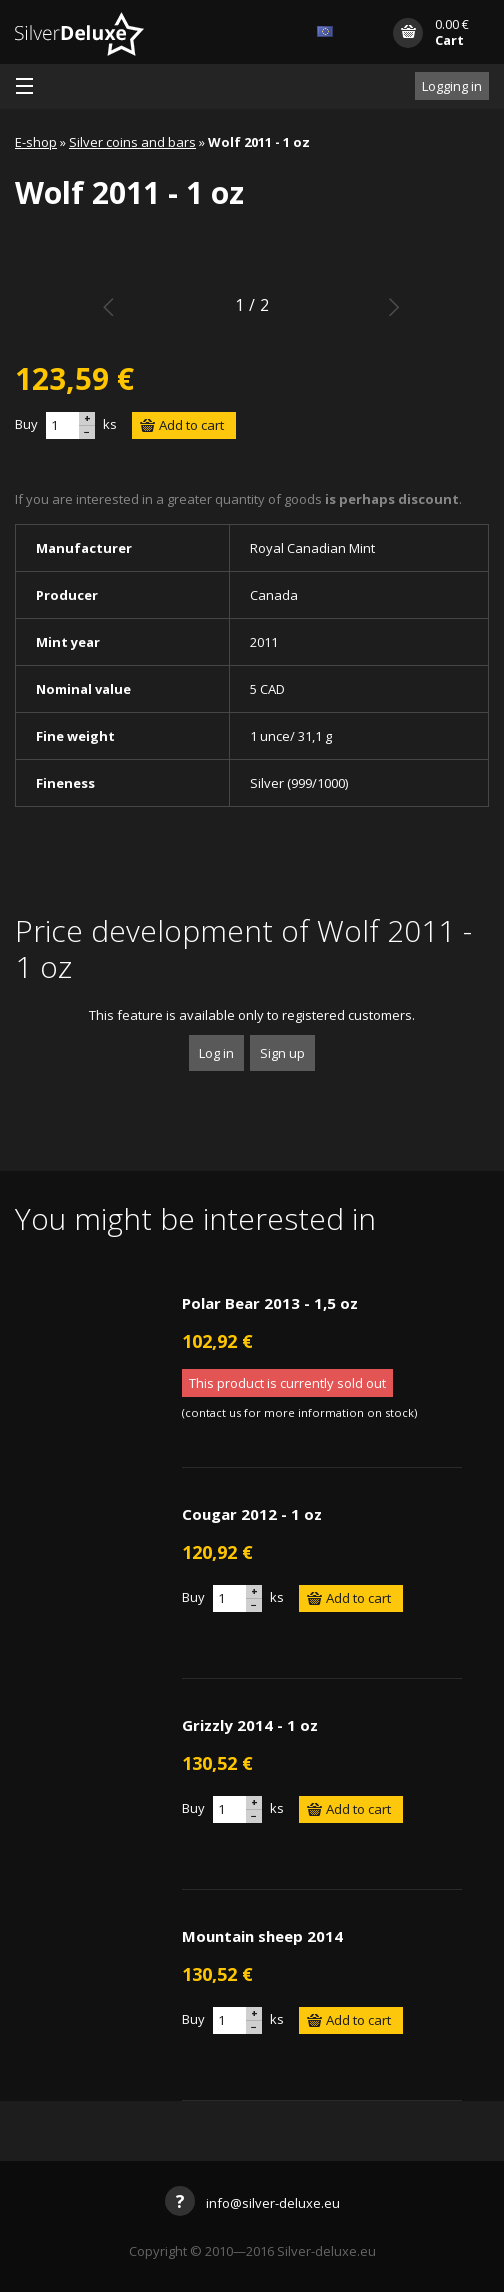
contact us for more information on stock (299, 1412)
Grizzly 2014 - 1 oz (250, 1725)
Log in (216, 1053)
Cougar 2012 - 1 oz (252, 1514)
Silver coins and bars (132, 142)
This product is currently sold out (287, 1383)
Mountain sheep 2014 (262, 1936)
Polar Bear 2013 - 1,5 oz (270, 1303)
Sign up (282, 1053)
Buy (26, 424)
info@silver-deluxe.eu (252, 2203)
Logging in (452, 86)
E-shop (36, 142)
